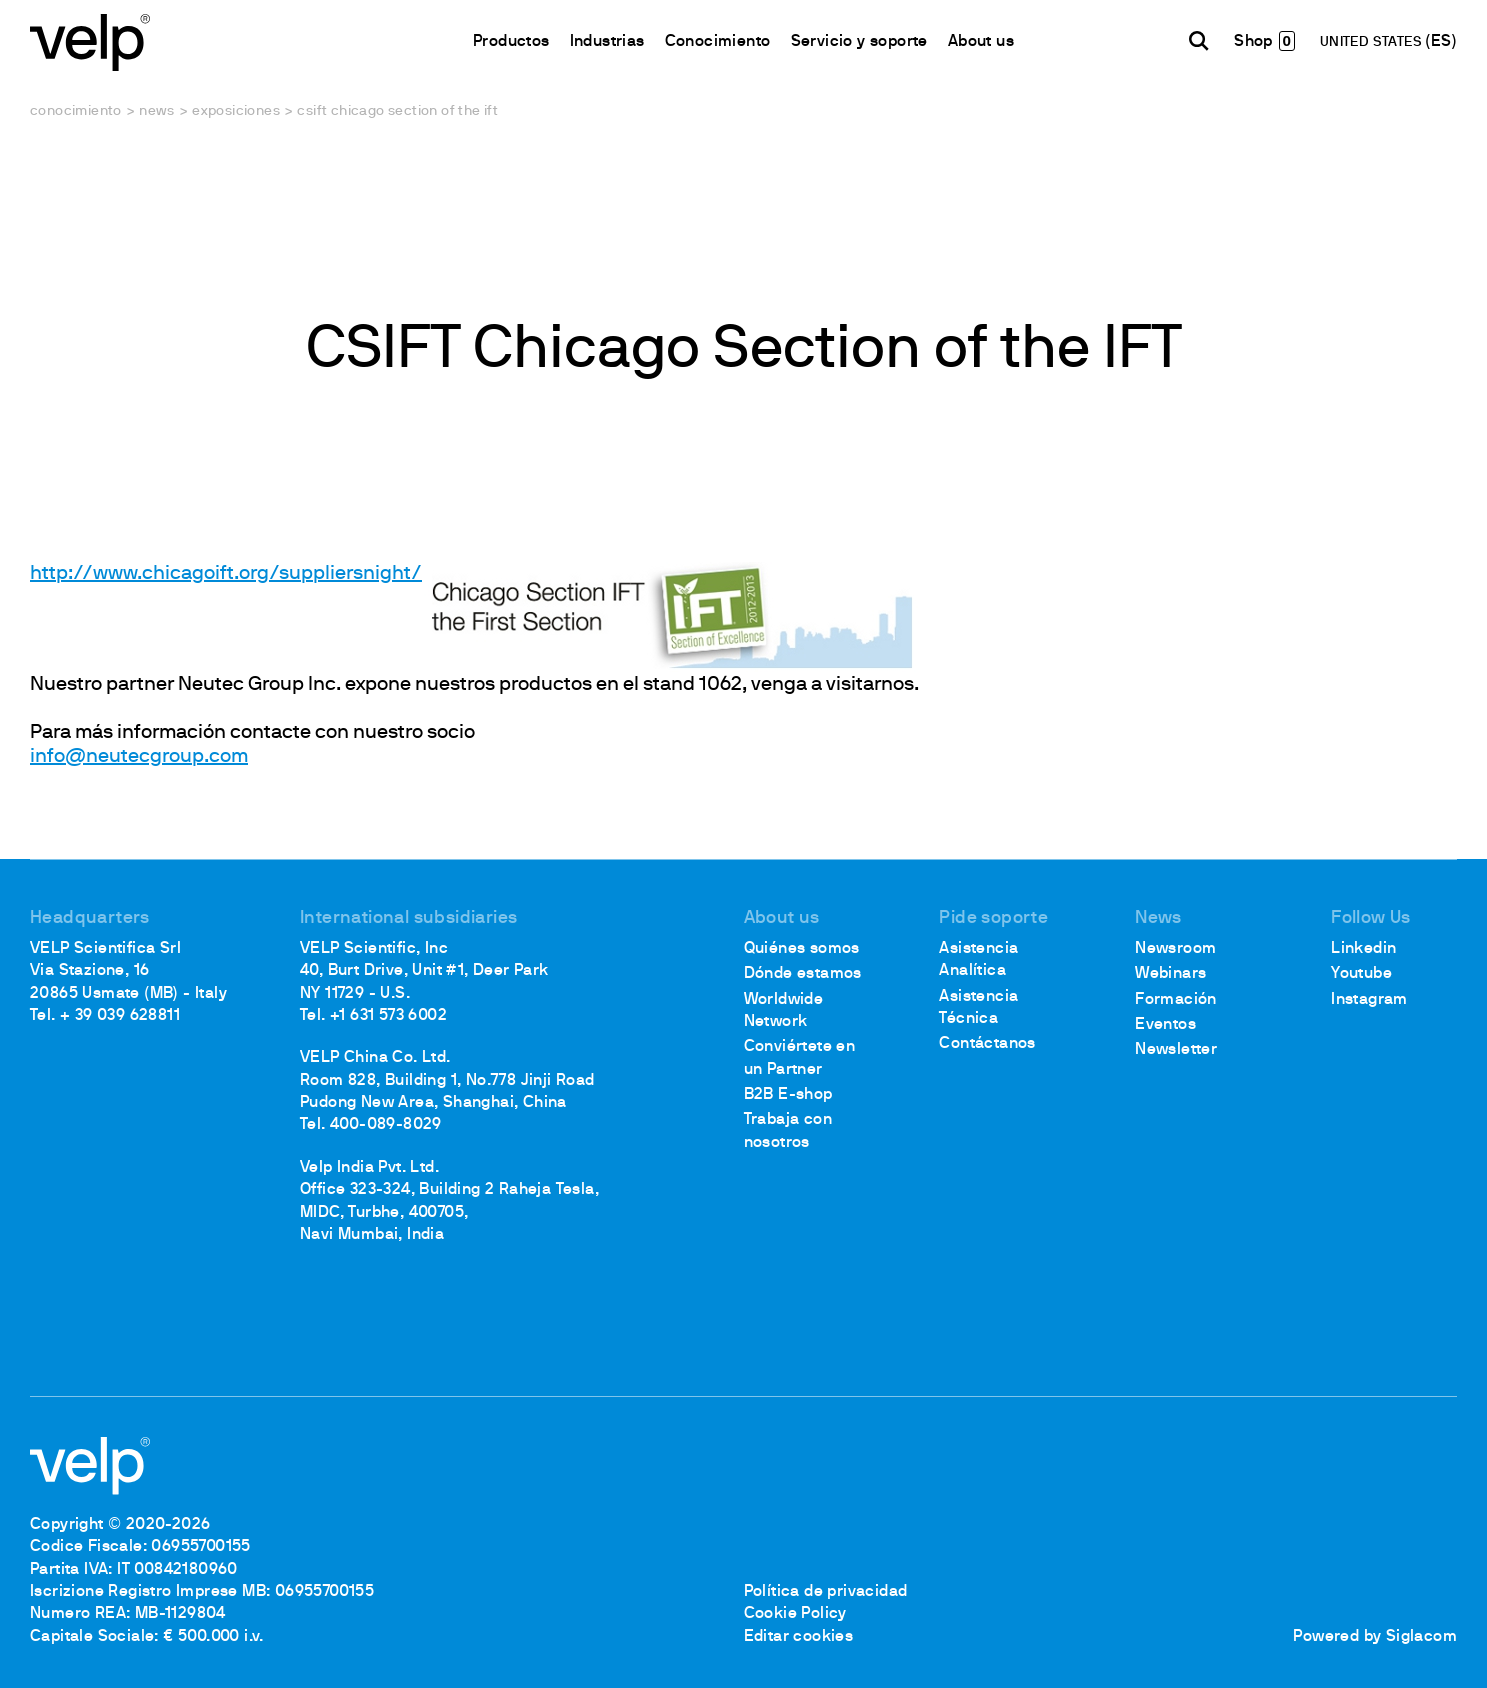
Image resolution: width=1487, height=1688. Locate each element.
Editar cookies (799, 1637)
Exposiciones (236, 111)
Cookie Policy (795, 1614)
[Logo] (90, 40)
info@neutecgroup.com (139, 757)
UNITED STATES (1373, 42)
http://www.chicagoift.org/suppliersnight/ (226, 574)
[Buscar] (1199, 41)
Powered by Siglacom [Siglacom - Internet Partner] (1375, 1637)
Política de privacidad (826, 1592)
